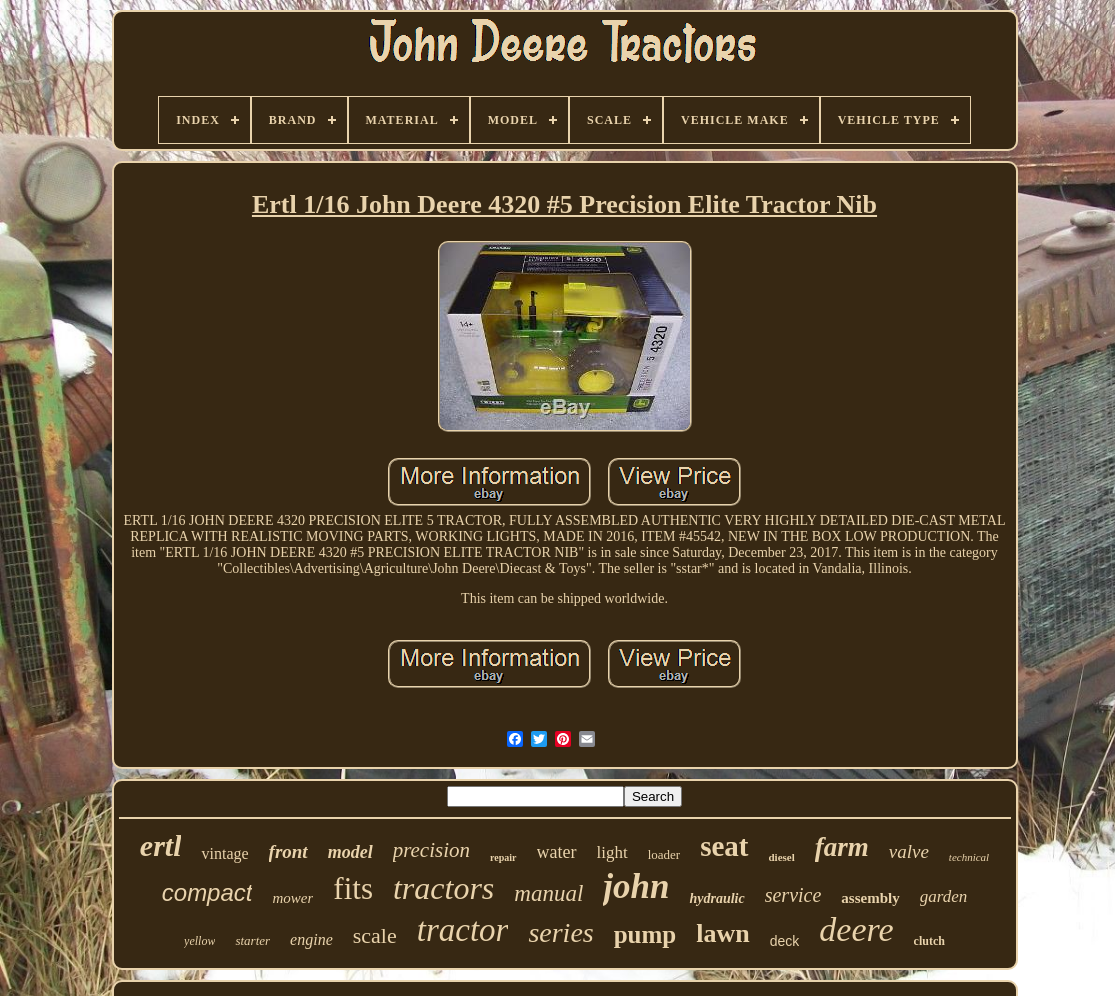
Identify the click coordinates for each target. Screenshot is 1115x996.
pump (645, 934)
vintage (224, 853)
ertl (161, 845)
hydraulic (716, 898)
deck (785, 941)
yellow (199, 941)
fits (353, 888)
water (557, 852)
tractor (463, 930)
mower (292, 898)
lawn (722, 933)
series (560, 932)
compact (207, 892)
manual (548, 893)
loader (664, 854)
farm (842, 847)
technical (969, 857)
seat (724, 846)
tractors (443, 888)
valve (909, 851)
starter (252, 940)
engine (311, 939)
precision (431, 850)
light (612, 852)
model (350, 852)
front (288, 851)
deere (856, 929)
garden (944, 896)
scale (375, 935)
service (793, 895)
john (636, 886)
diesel (782, 857)
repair (503, 857)
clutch (929, 941)
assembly (870, 898)
